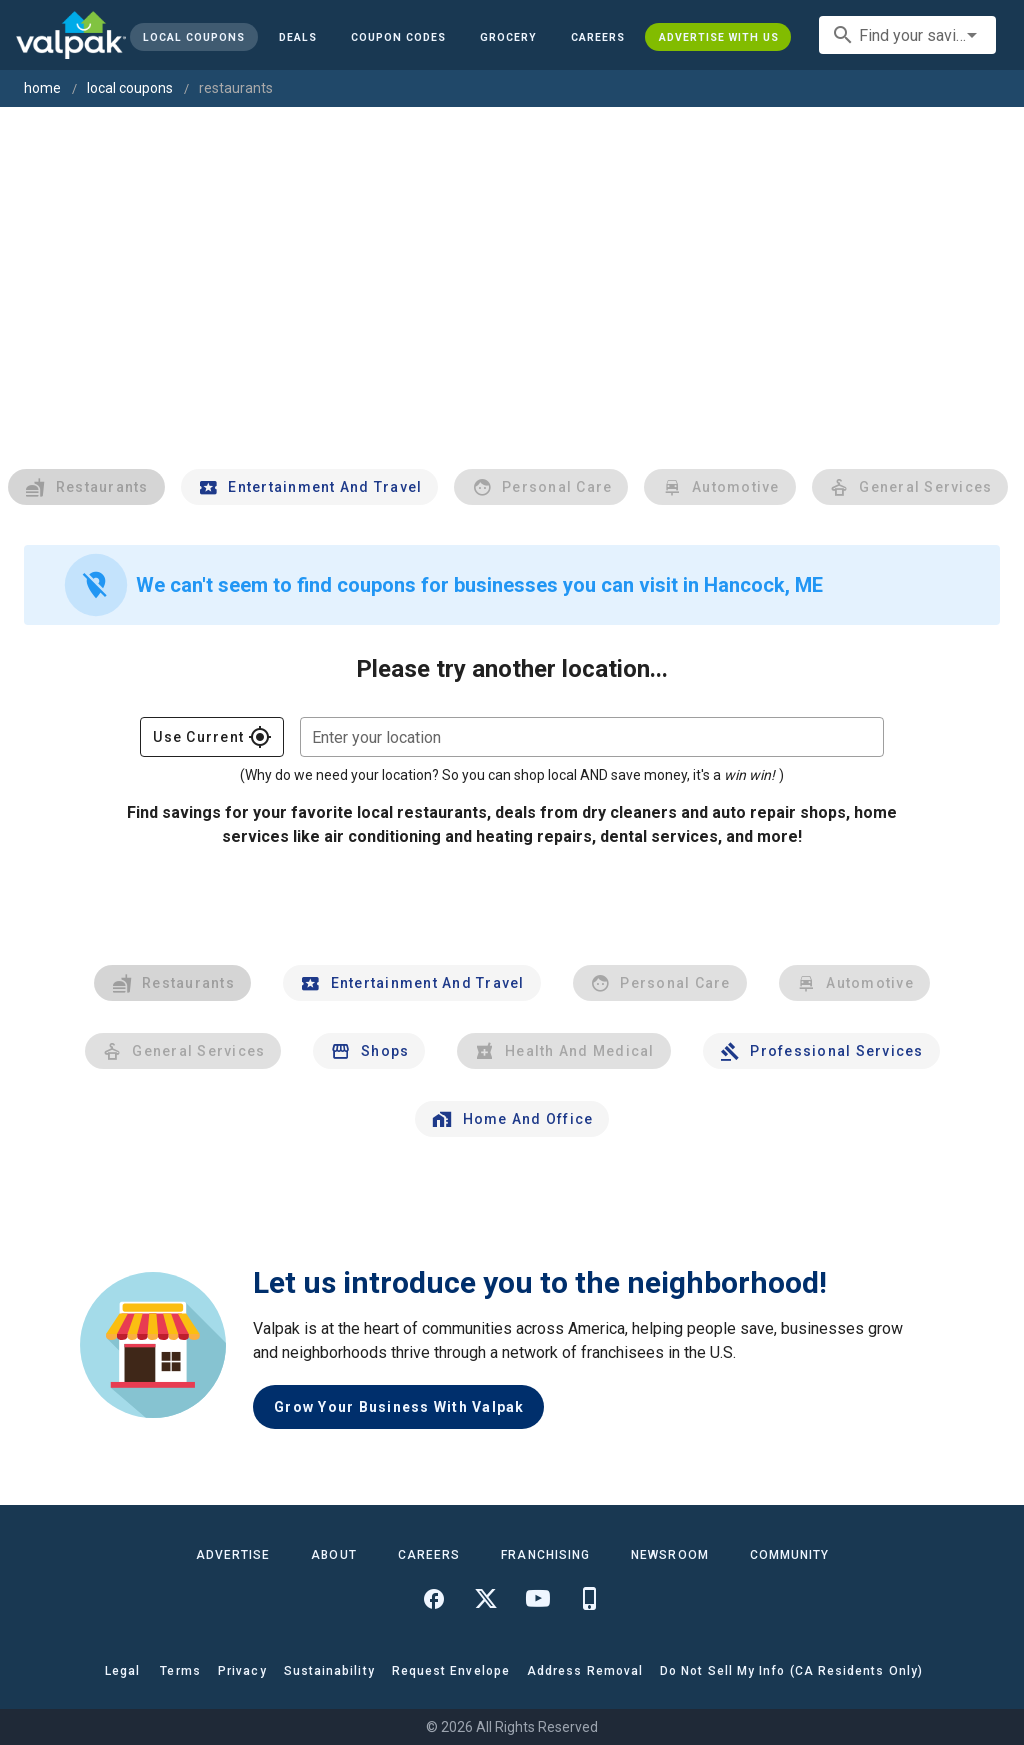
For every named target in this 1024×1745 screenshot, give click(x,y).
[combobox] (907, 35)
